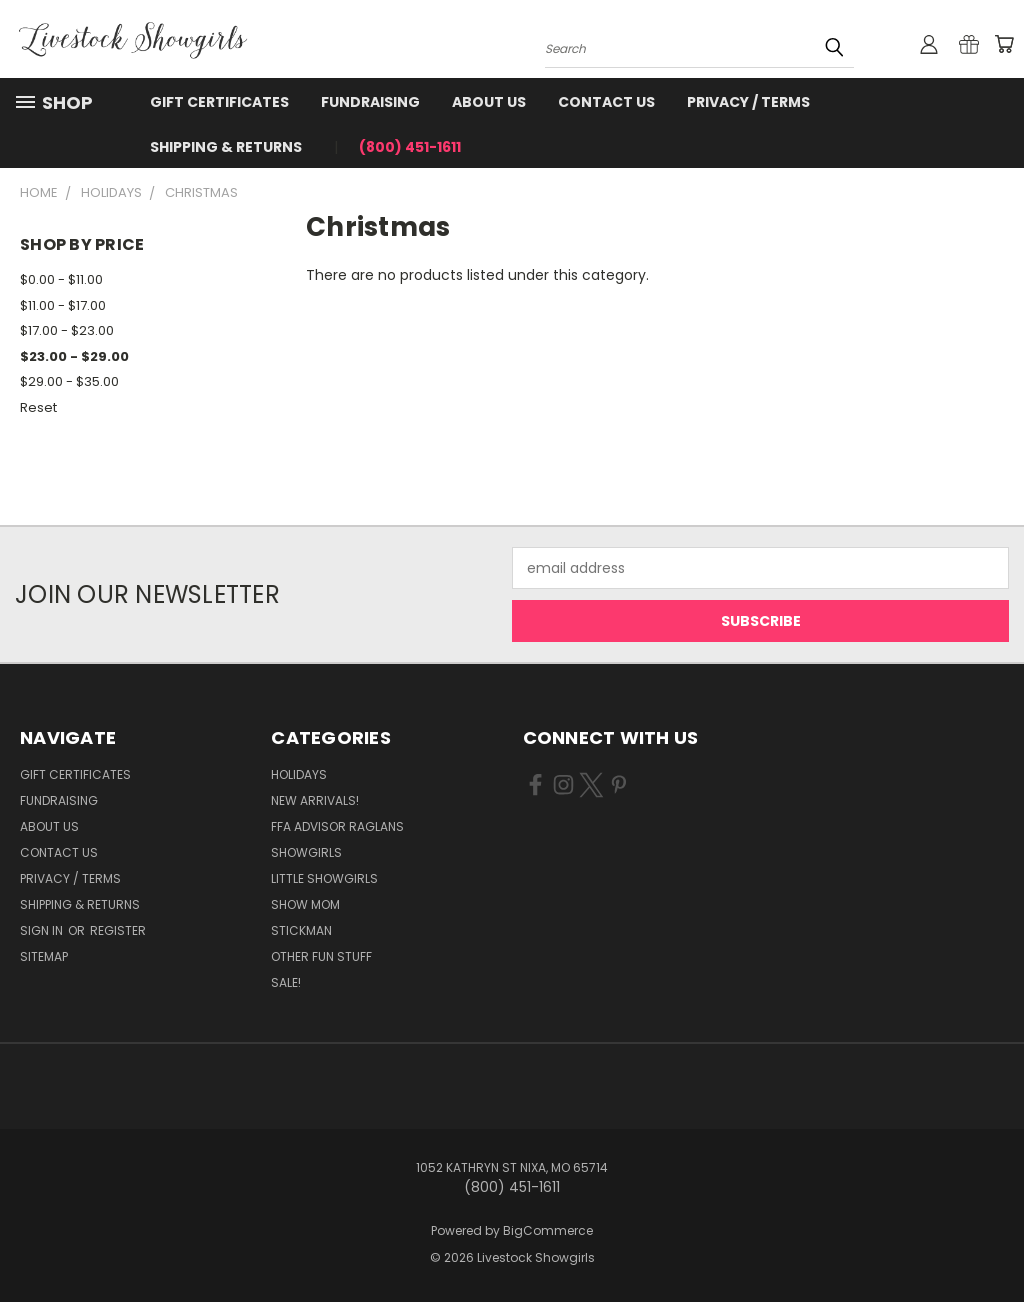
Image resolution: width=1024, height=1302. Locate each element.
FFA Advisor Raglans (337, 826)
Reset (38, 407)
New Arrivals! (315, 800)
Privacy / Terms (748, 102)
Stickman (301, 930)
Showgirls (306, 852)
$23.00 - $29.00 (74, 356)
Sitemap (44, 956)
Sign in (43, 930)
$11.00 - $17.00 (63, 305)
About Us (489, 102)
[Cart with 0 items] (1004, 44)
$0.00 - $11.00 (61, 279)
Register (118, 930)
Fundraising (370, 102)
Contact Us (606, 102)
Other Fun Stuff (321, 956)
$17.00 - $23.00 (67, 330)
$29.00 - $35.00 (69, 381)
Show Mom (305, 904)
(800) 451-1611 (410, 147)
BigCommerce (548, 1230)
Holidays (299, 774)
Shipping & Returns (226, 147)
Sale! (286, 982)
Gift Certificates (219, 102)
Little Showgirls (324, 878)
